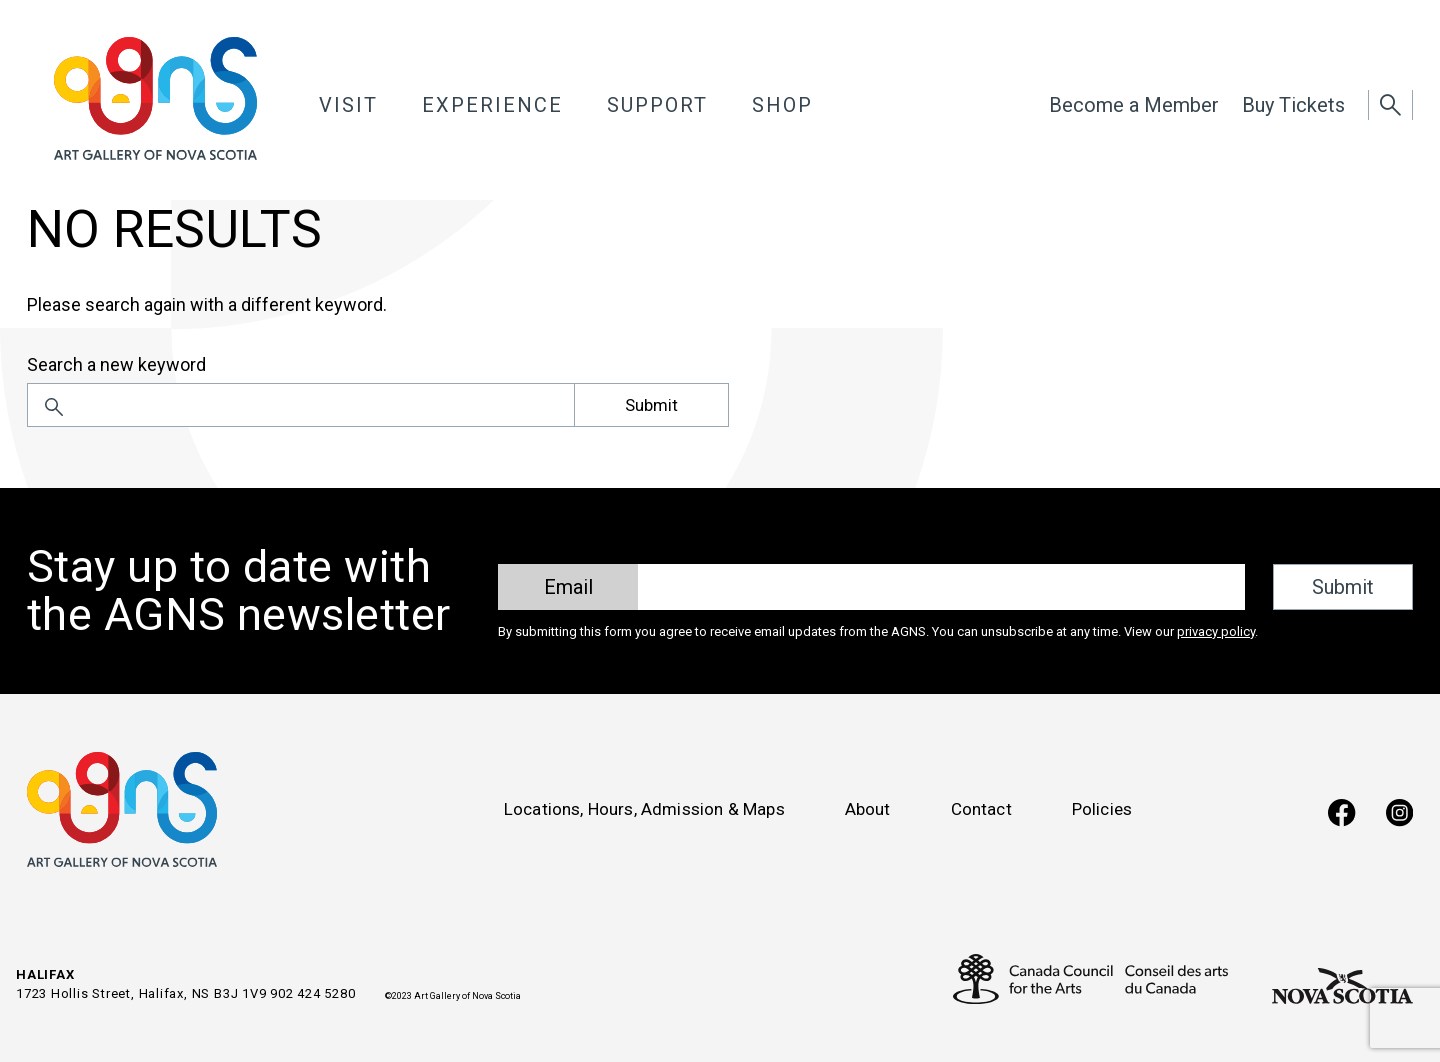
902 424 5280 (312, 993)
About (868, 809)
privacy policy (1216, 631)
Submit (651, 405)
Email (568, 587)
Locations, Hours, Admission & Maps (644, 809)
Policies (1102, 809)
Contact (981, 809)
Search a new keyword (116, 364)
